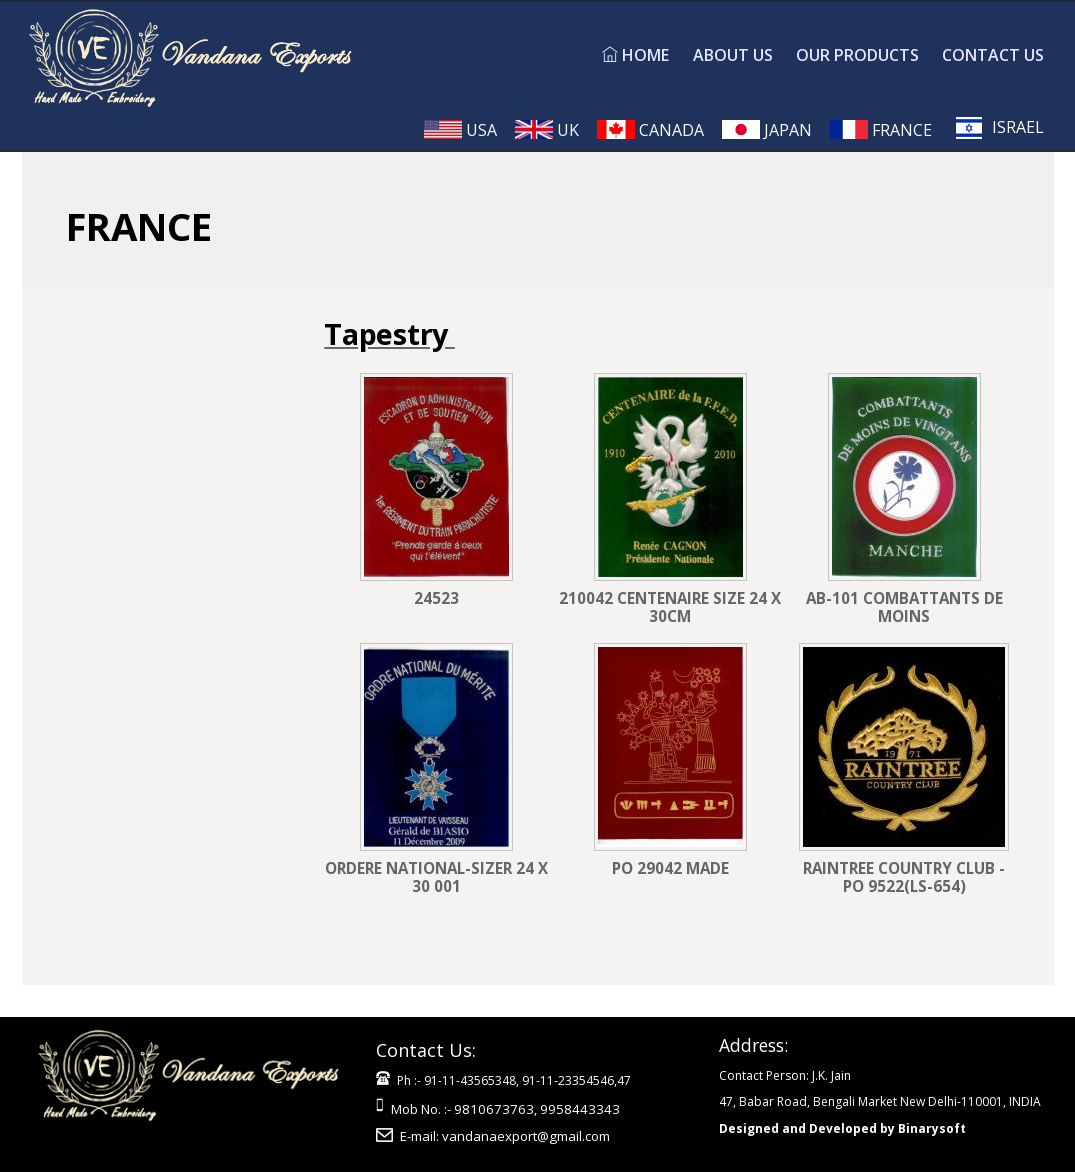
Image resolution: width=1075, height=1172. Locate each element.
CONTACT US (993, 55)
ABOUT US (733, 55)
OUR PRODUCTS (857, 55)
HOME (635, 55)
